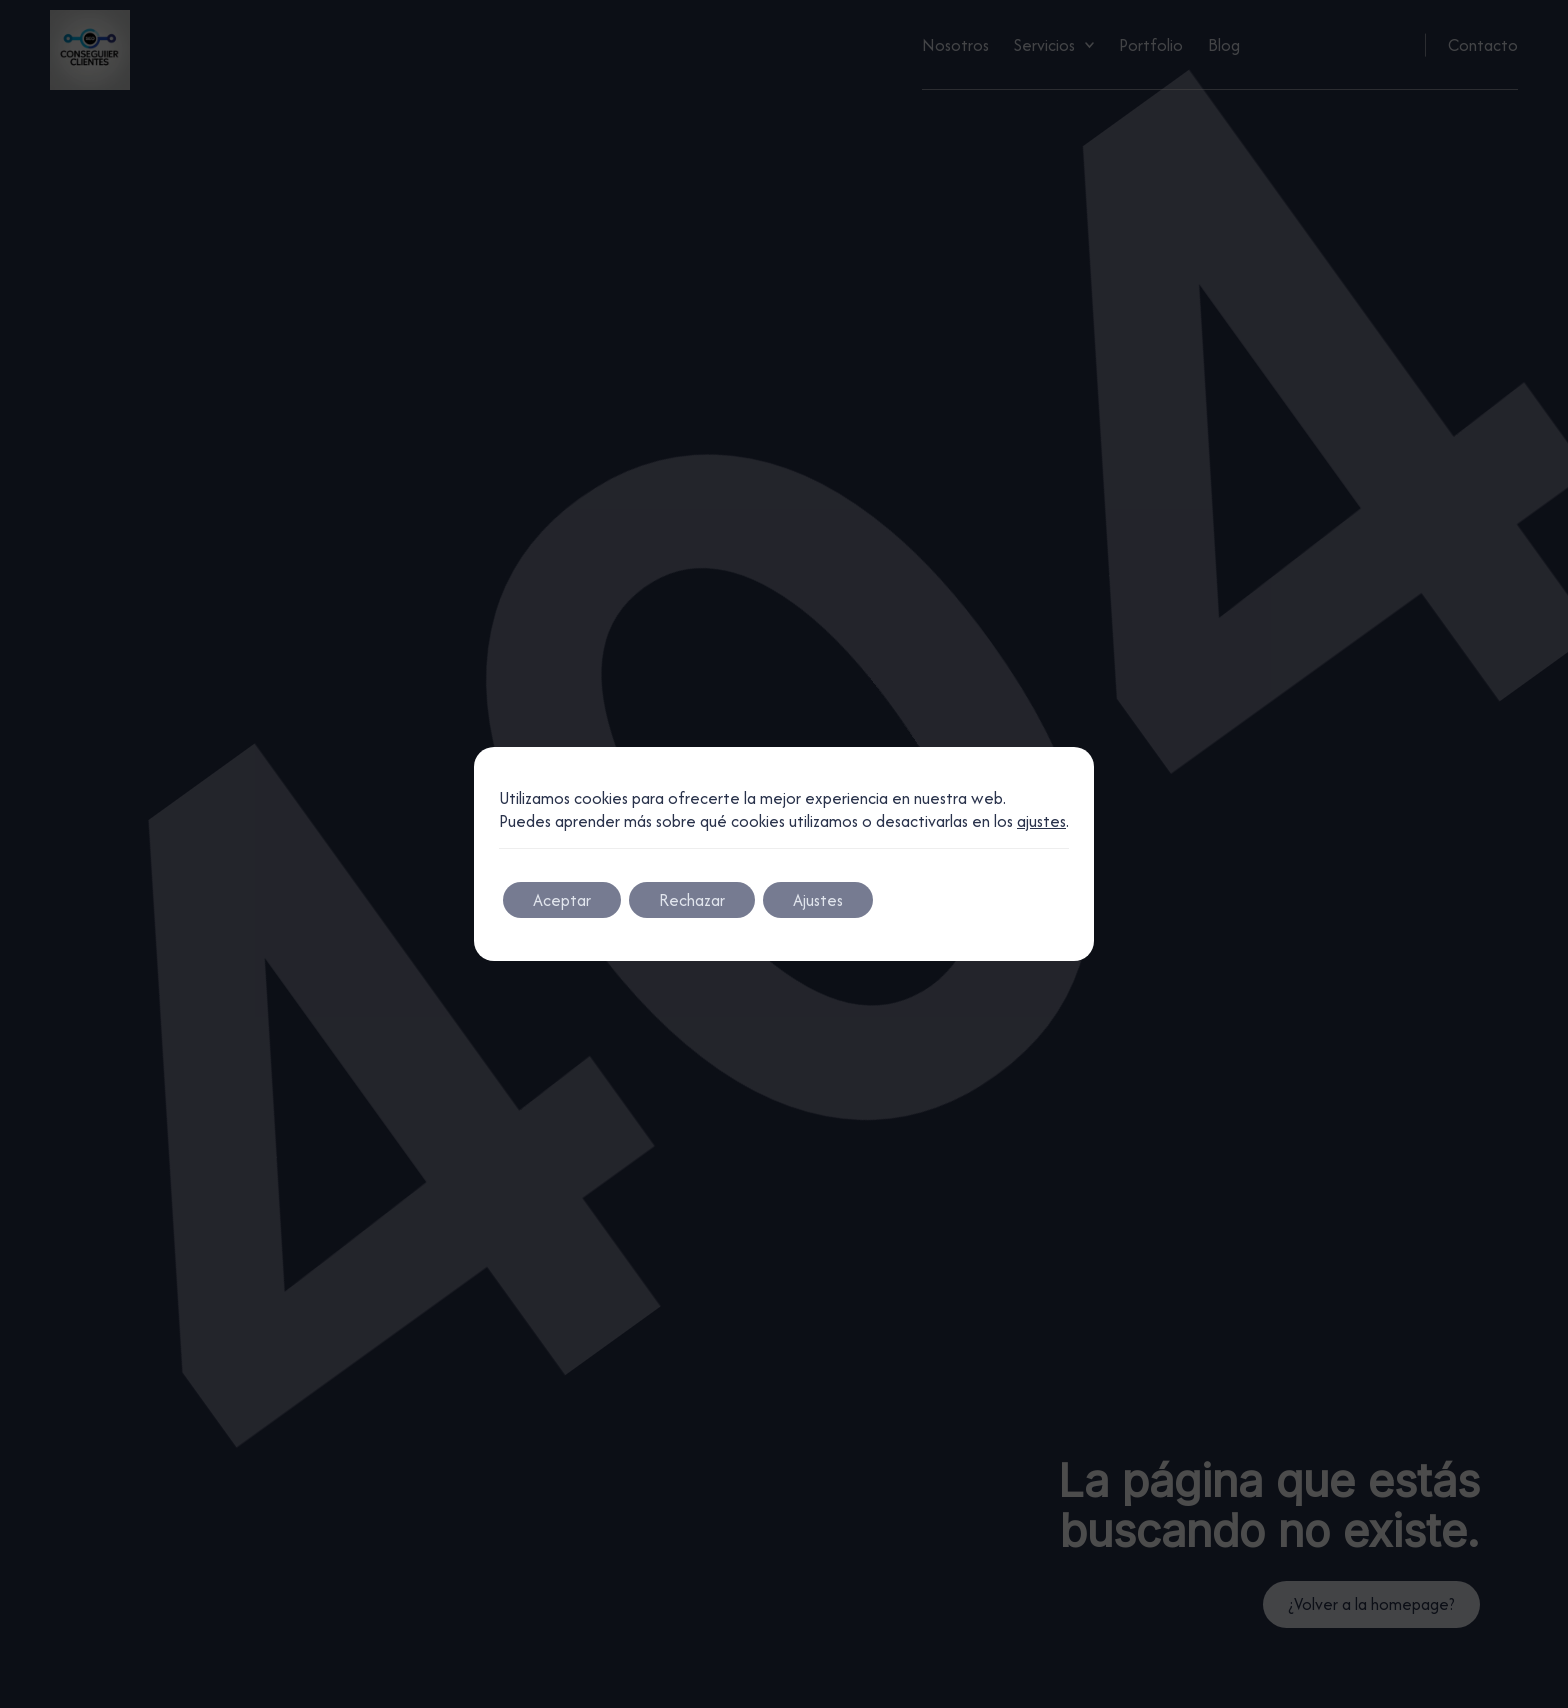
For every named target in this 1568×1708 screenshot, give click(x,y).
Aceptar (562, 900)
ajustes (1041, 821)
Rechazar (692, 900)
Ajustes (818, 900)
